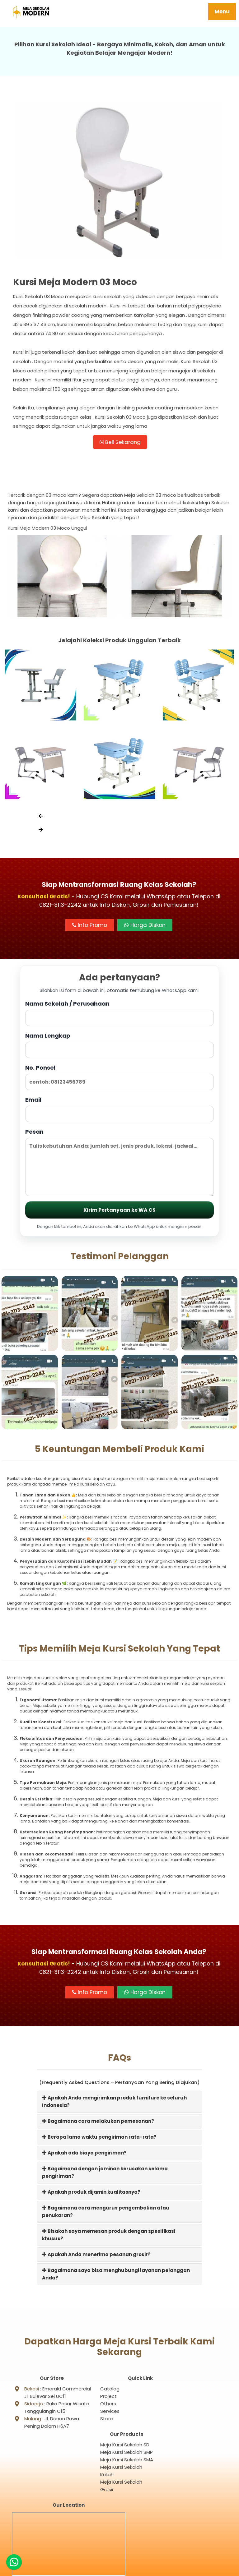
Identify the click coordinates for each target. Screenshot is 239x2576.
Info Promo (89, 927)
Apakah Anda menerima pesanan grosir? (96, 2256)
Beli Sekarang (120, 443)
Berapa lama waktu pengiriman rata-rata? (99, 2139)
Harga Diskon (145, 927)
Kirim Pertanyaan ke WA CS (119, 1212)
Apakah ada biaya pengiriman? (84, 2155)
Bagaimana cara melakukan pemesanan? (98, 2123)
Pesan (119, 1164)
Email (119, 1111)
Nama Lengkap (119, 1047)
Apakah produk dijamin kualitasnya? (91, 2194)
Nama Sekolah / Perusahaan (119, 1015)
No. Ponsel (119, 1079)
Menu (222, 11)
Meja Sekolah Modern (127, 2568)
